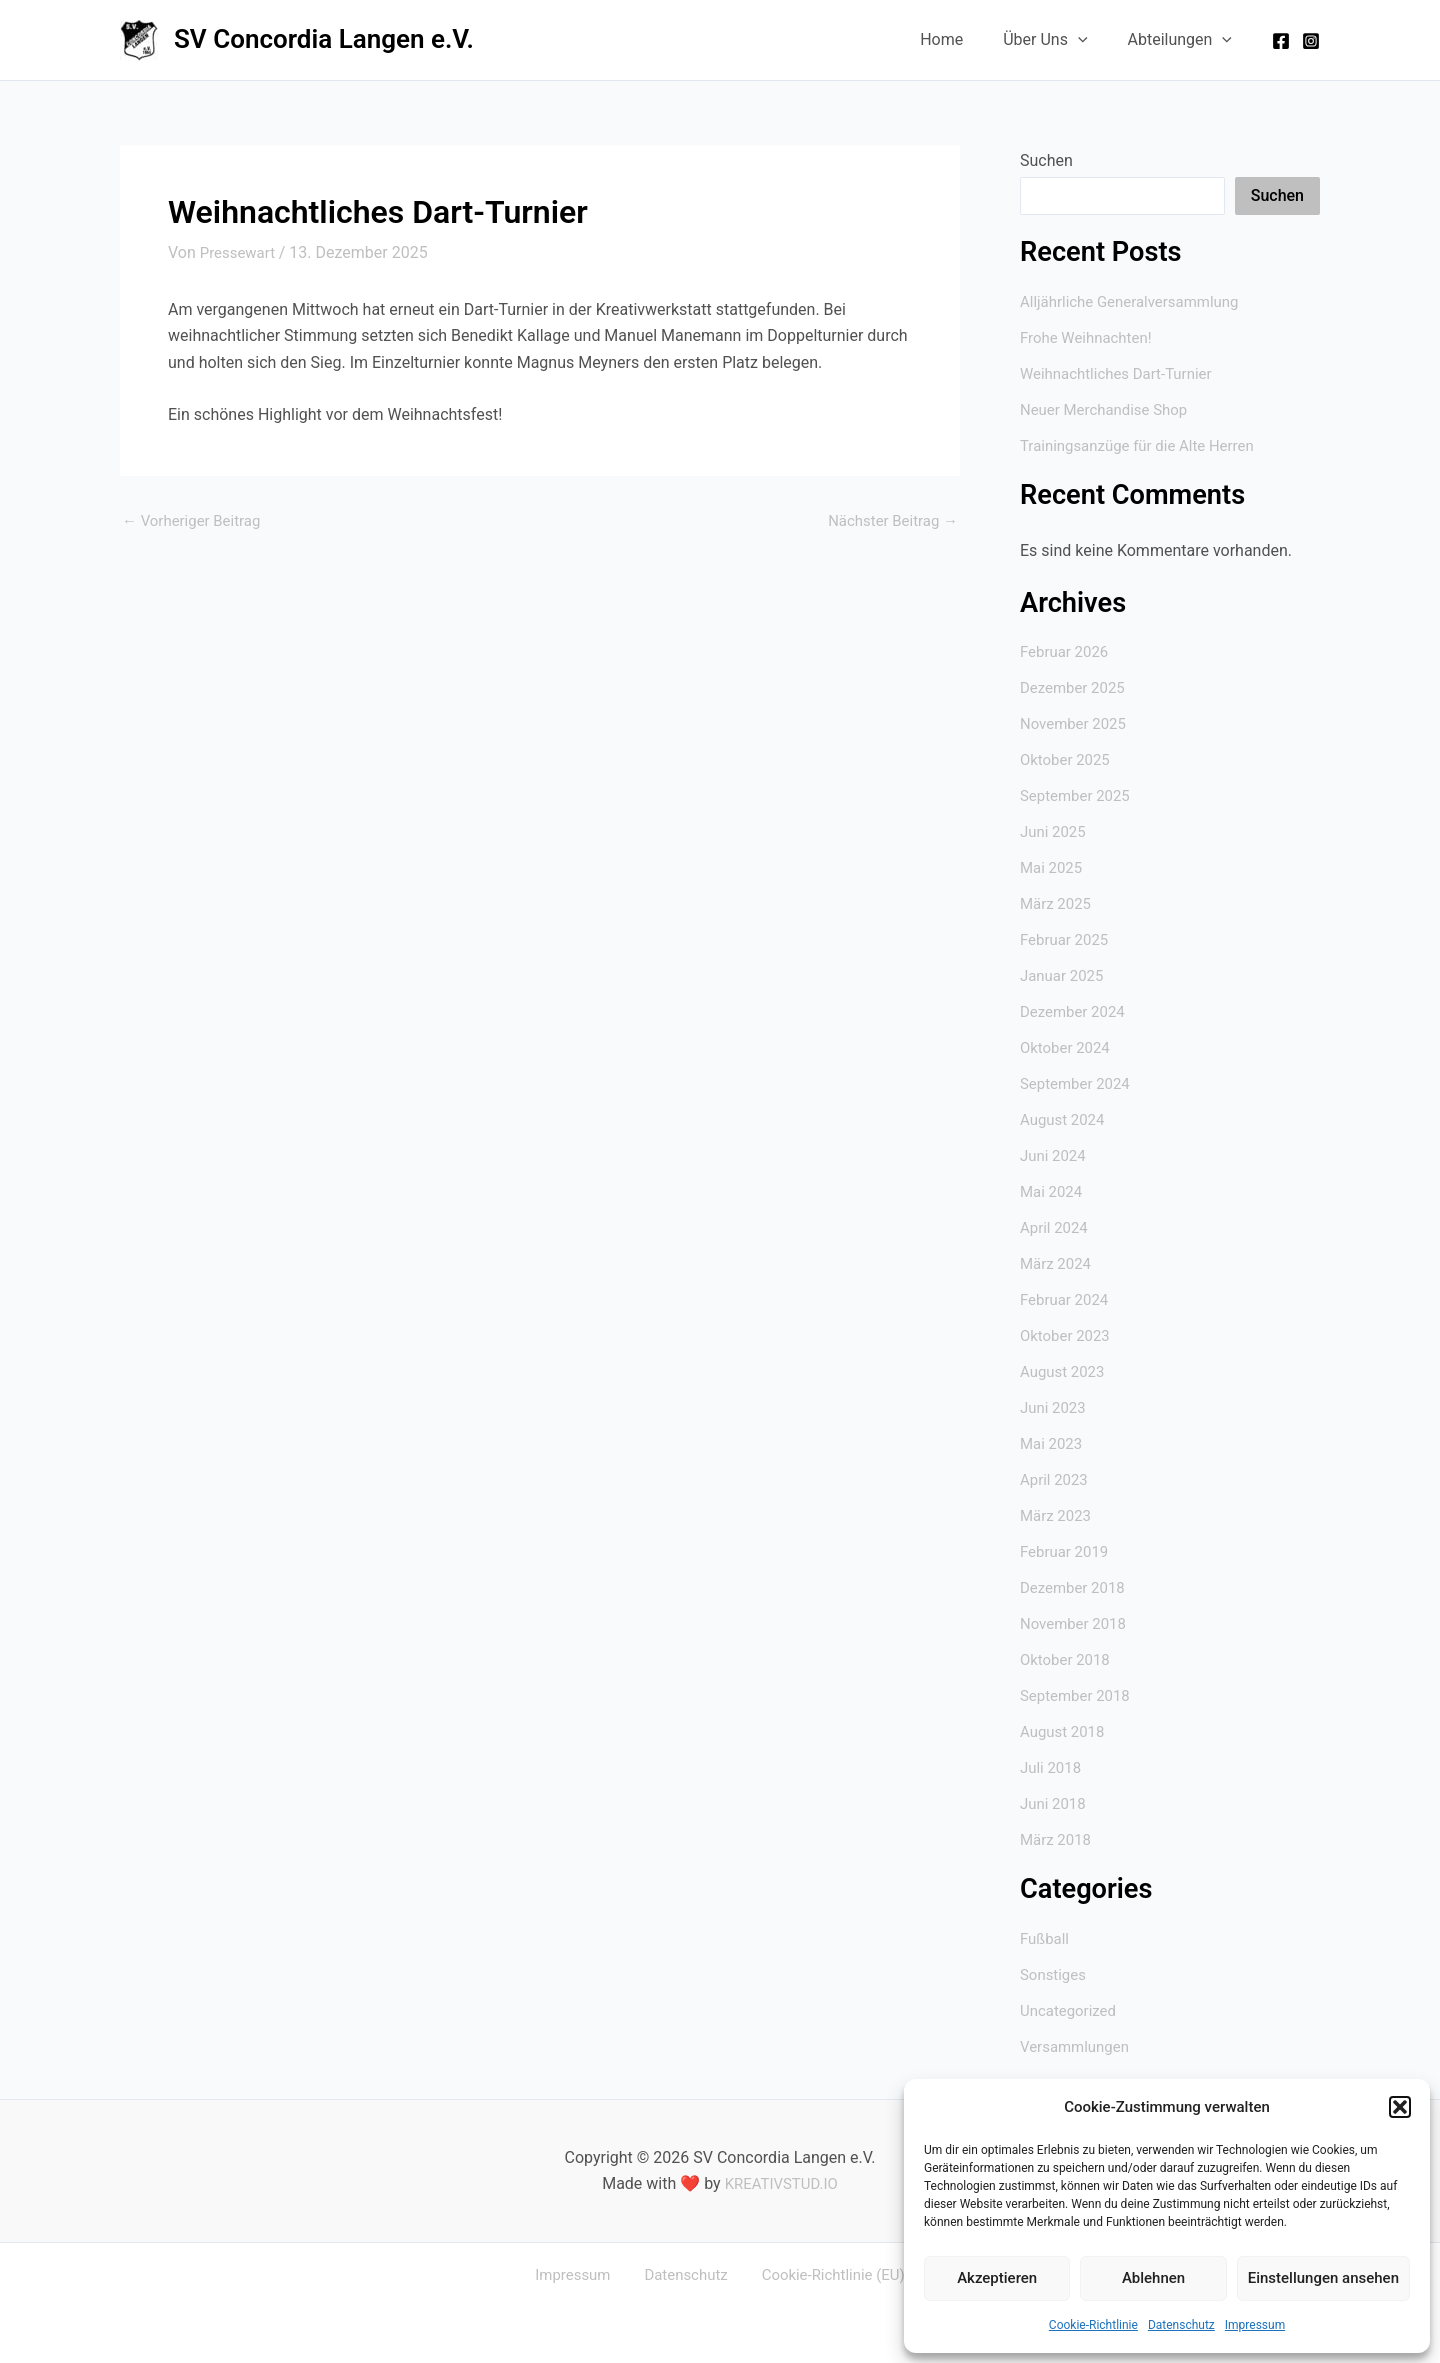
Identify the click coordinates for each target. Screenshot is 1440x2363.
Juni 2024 (1055, 1155)
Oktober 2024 (1068, 1047)
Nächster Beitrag (888, 521)
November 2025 (1076, 723)
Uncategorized (1071, 2010)
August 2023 (1065, 1371)
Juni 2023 (1055, 1407)
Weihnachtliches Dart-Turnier (1122, 373)
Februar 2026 (1067, 651)
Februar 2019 (1067, 1551)
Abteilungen (1184, 40)
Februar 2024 (1067, 1299)
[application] (1090, 40)
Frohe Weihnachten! (1090, 337)
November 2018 (1076, 1623)
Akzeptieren (997, 2278)
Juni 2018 (1055, 1803)
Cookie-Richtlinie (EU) (820, 2275)
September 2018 (1079, 1695)
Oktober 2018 (1068, 1659)
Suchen (1046, 160)
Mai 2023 (1053, 1443)
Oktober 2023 (1068, 1335)
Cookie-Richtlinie (1093, 2325)
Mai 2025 (1053, 867)
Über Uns (1057, 40)
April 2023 (1056, 1479)
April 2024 (1056, 1227)
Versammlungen (1078, 2046)
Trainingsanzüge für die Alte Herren (1145, 445)
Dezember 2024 (1076, 1011)
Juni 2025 (1055, 831)
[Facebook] (1281, 41)
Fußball (1046, 1938)
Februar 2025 (1067, 939)
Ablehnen (1153, 2278)
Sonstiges (1055, 1974)
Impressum (1255, 2325)
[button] (1400, 2107)
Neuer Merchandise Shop (1109, 409)
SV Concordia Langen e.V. (324, 39)
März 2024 (1058, 1263)
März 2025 (1058, 903)
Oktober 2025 (1068, 759)
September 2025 (1079, 795)
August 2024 (1065, 1119)
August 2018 (1065, 1731)
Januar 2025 (1064, 975)
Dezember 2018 (1076, 1587)
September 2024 (1079, 1083)
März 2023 (1058, 1515)
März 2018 (1058, 1839)
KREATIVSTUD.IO (781, 2183)
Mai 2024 (1053, 1191)
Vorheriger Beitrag (196, 521)
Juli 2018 (1052, 1767)
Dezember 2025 (1076, 687)
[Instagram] (1311, 41)
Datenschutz (1181, 2325)
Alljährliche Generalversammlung (1137, 301)
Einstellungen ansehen (1323, 2278)
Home (961, 39)
